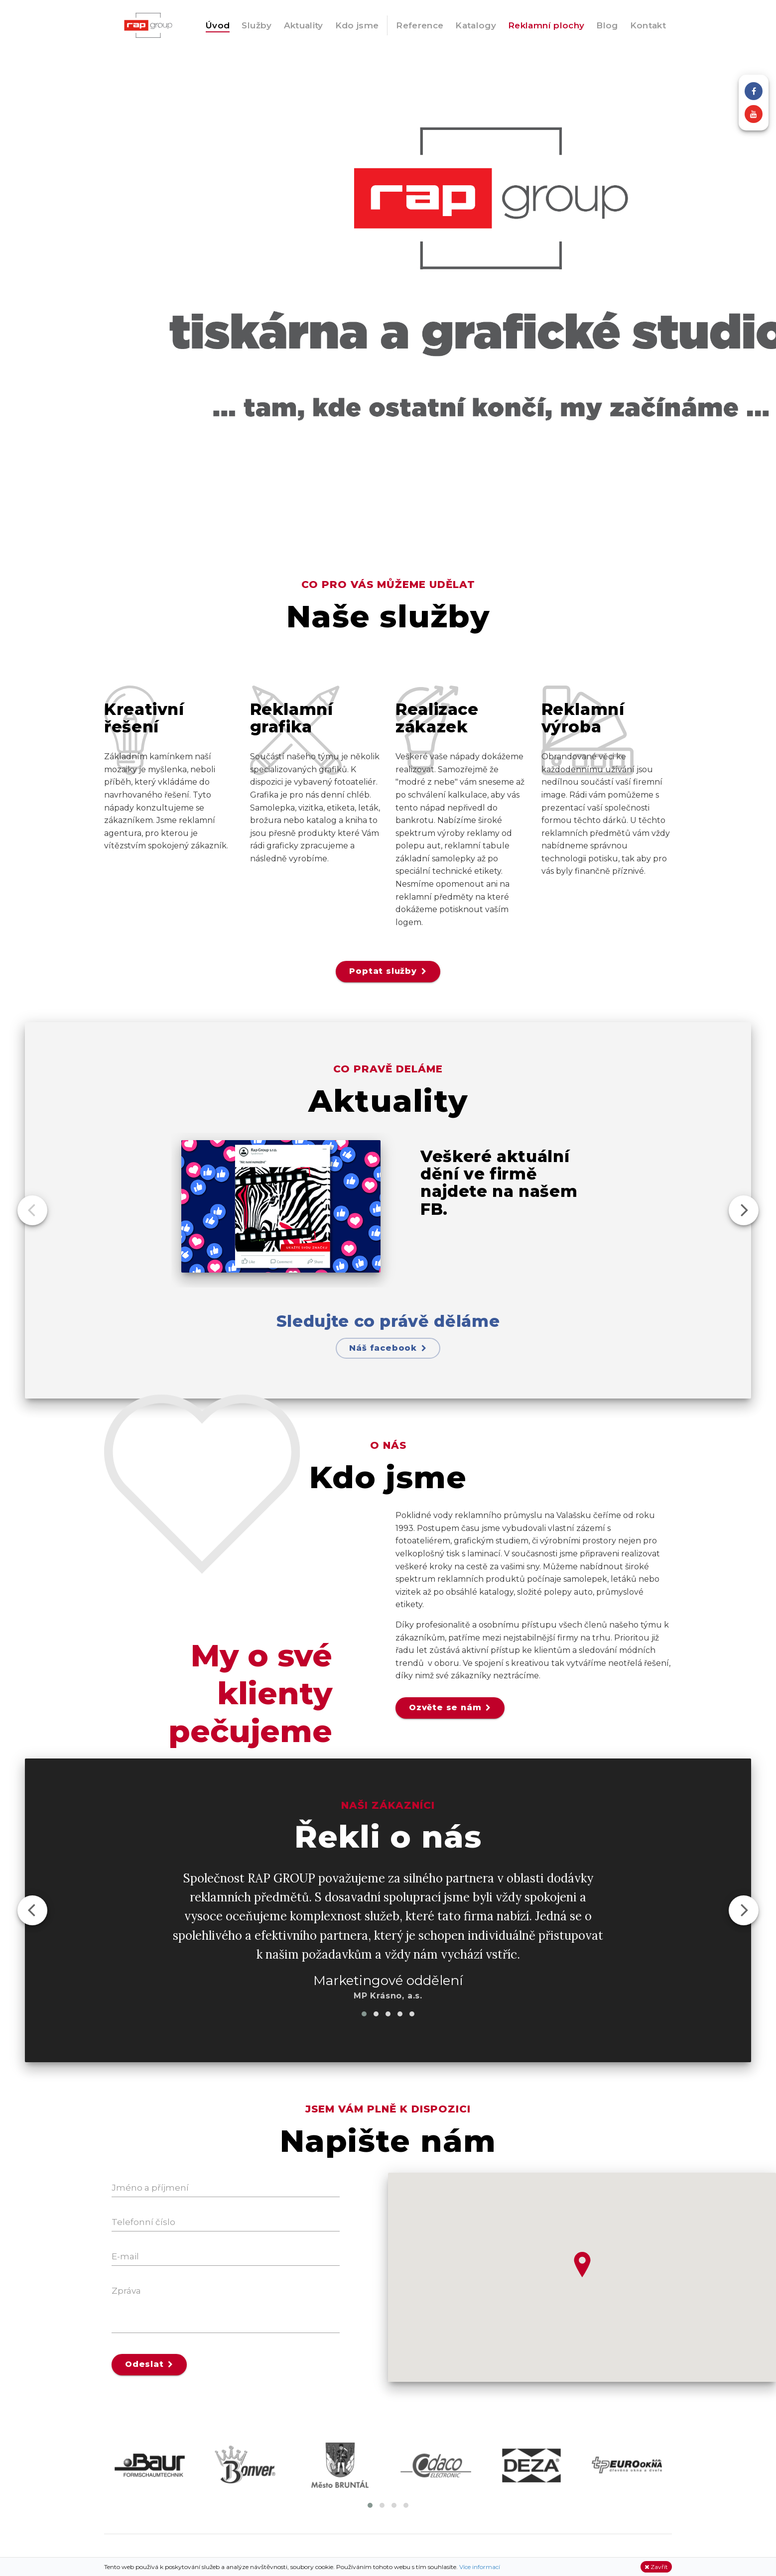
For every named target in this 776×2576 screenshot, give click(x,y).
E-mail (125, 2256)
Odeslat (149, 2364)
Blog (607, 25)
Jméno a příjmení (150, 2188)
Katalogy (475, 25)
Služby (256, 25)
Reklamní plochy (546, 25)
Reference (419, 25)
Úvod (218, 25)
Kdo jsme (357, 25)
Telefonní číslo (143, 2222)
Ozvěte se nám (450, 1707)
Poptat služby (387, 971)
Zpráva (126, 2291)
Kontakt (648, 25)
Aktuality (303, 25)
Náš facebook (387, 1348)
